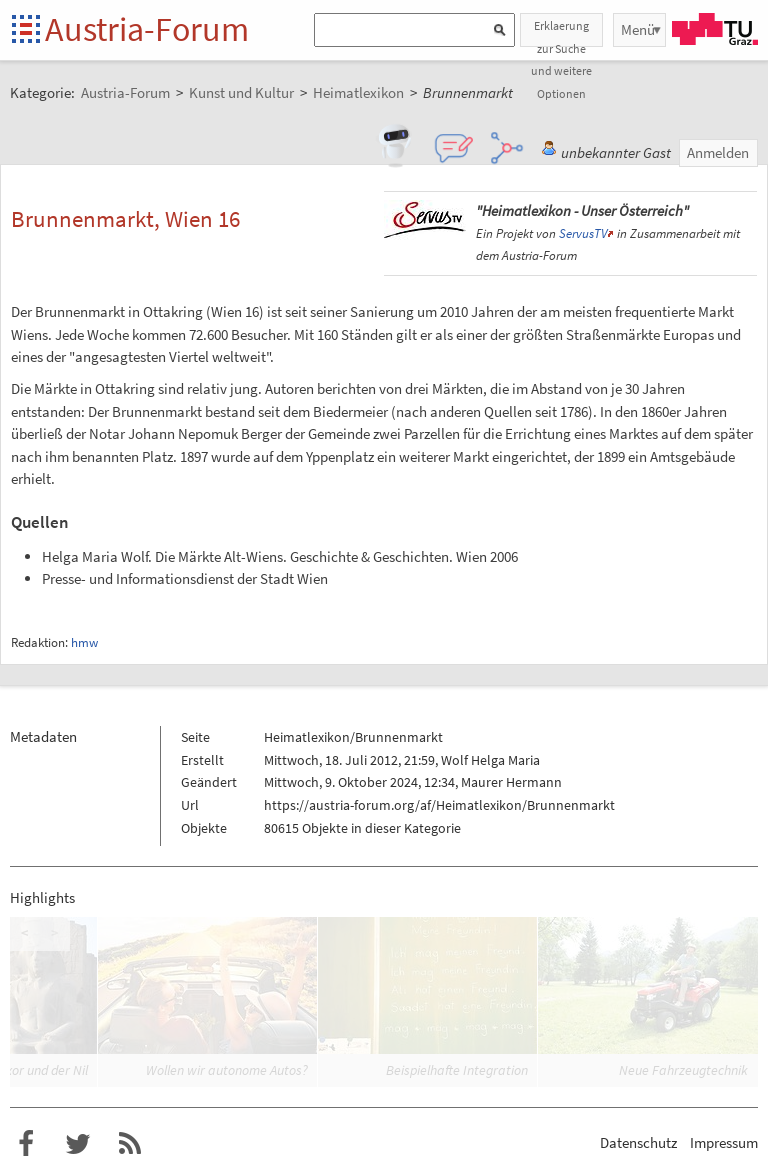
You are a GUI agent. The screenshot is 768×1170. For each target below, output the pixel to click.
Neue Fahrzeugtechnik (683, 1070)
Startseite (27, 30)
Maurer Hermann (511, 782)
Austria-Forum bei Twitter (78, 1144)
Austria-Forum (147, 29)
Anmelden (718, 152)
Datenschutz (638, 1142)
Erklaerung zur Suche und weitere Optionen (561, 32)
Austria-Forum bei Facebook (26, 1144)
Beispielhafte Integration (457, 1070)
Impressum (724, 1142)
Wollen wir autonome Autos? (227, 1070)
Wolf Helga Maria (490, 760)
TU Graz (715, 29)
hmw (84, 642)
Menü (638, 29)
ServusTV (583, 233)
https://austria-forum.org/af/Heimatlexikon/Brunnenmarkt (439, 805)
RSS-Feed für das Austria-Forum (130, 1144)
